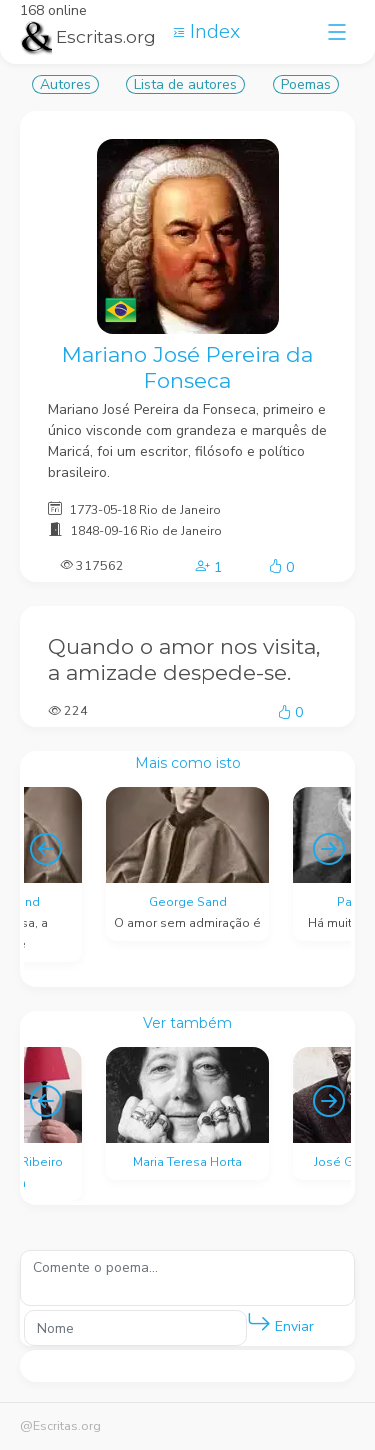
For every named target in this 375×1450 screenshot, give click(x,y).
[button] (259, 1323)
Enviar (280, 1322)
